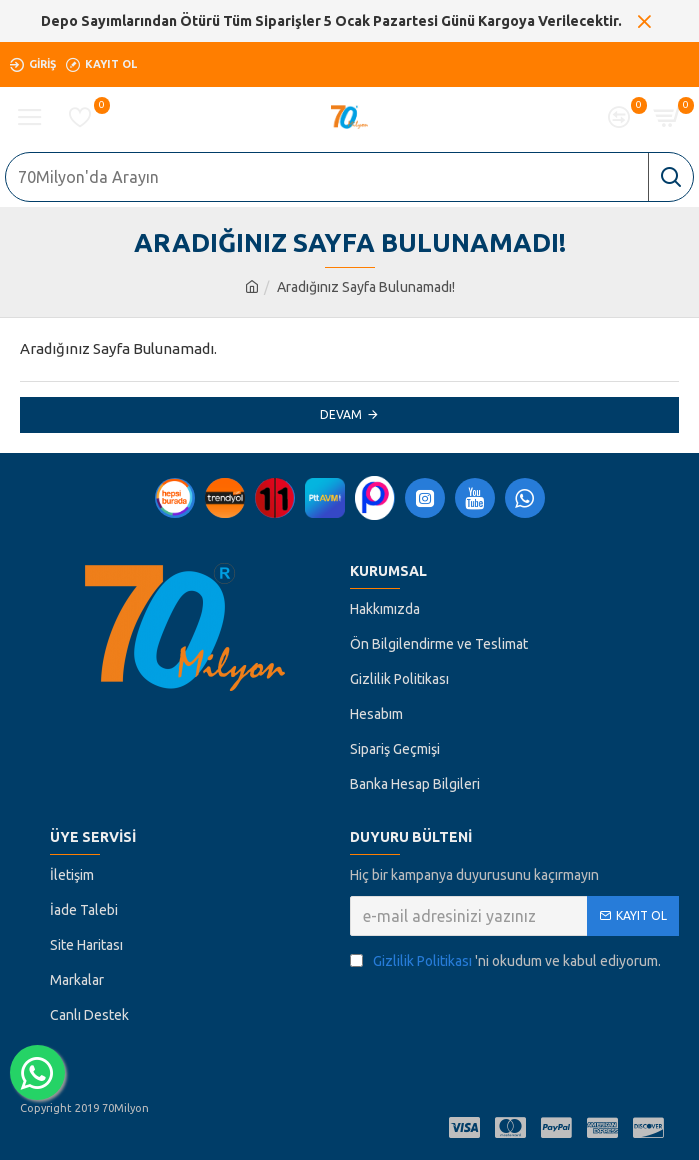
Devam (341, 414)
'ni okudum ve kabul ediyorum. (505, 961)
